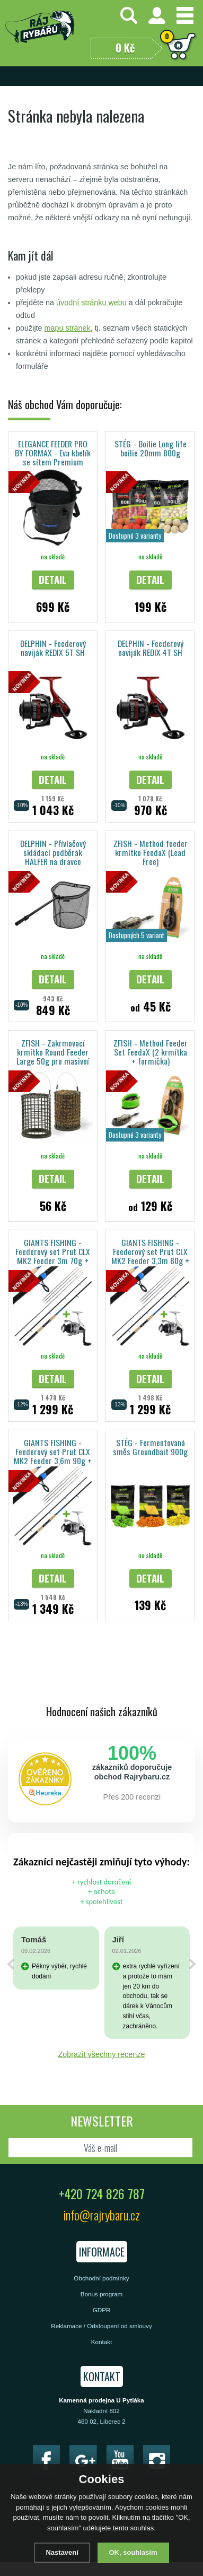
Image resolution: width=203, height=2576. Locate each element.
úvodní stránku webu (91, 302)
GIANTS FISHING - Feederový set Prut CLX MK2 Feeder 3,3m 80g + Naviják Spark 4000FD (150, 1251)
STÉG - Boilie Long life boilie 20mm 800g (150, 448)
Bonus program (102, 2293)
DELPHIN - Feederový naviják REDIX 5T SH (53, 648)
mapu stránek (68, 328)
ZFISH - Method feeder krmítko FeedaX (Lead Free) (150, 852)
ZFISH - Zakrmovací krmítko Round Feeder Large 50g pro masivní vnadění (52, 1051)
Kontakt (101, 2341)
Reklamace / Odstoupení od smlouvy (101, 2325)
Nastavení (62, 2552)
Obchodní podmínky (101, 2278)
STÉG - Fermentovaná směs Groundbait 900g (150, 1447)
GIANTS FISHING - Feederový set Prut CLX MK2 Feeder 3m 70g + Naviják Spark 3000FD (52, 1251)
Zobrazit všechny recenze (101, 2054)
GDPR (102, 2309)
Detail (53, 579)
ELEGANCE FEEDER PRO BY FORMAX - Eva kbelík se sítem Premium (53, 452)
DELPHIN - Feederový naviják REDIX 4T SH (150, 648)
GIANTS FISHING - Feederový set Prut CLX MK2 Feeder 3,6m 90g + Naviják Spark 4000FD (53, 1451)
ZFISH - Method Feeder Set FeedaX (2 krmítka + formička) (150, 1051)
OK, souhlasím (133, 2552)
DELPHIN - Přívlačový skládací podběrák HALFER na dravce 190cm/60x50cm (53, 852)
